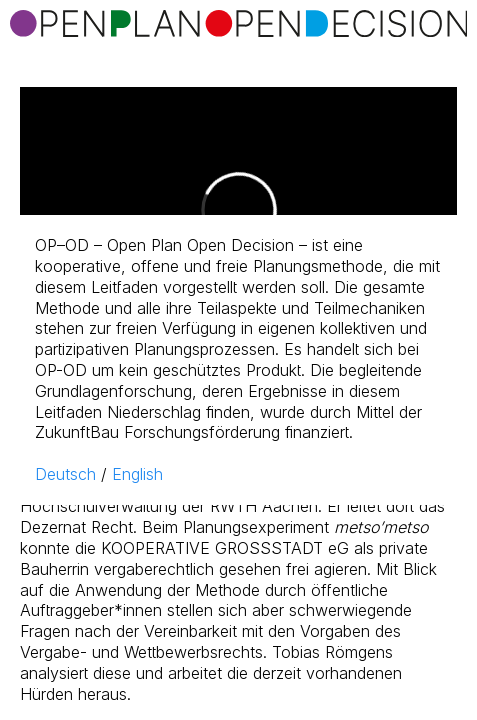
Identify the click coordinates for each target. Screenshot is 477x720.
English (137, 474)
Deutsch (65, 474)
